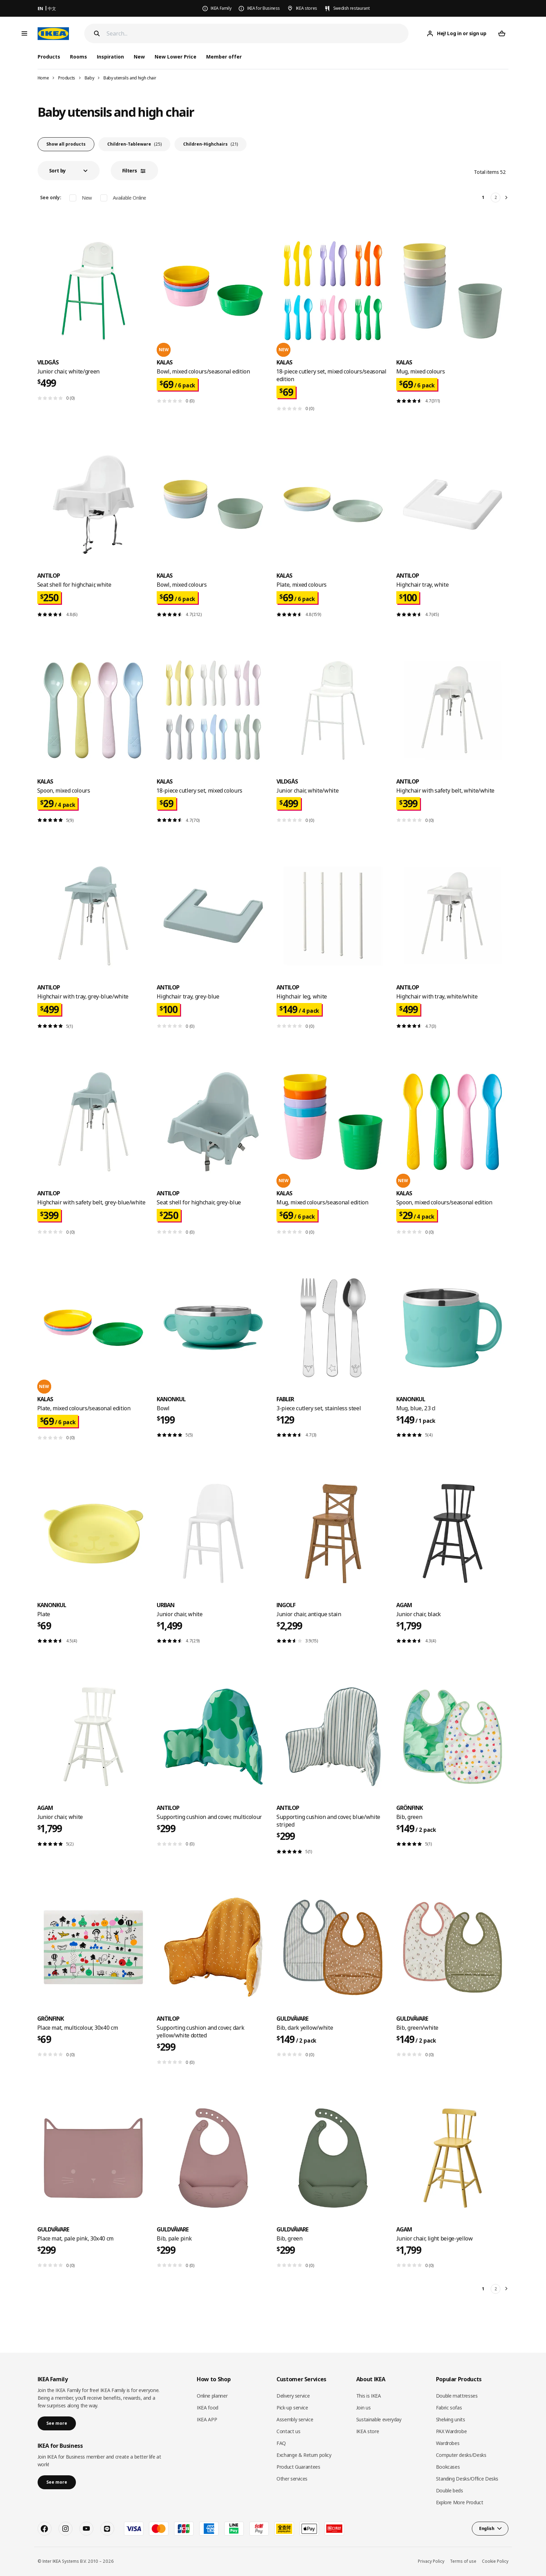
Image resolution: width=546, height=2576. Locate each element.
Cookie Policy (495, 2561)
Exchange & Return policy (304, 2455)
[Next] (507, 197)
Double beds (449, 2490)
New (139, 56)
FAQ (281, 2443)
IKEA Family (221, 8)
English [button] (486, 2528)
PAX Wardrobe (451, 2431)
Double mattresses (457, 2395)
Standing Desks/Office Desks (467, 2478)
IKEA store (367, 2431)
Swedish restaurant (351, 8)
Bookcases (448, 2466)
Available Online (129, 197)
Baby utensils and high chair (129, 78)
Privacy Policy (431, 2561)
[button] (69, 170)
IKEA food (207, 2407)
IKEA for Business (263, 8)
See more (56, 2423)
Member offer (224, 56)
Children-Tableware (134, 144)
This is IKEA (368, 2395)
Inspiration (110, 56)
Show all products (66, 144)
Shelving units (450, 2419)
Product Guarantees (298, 2466)
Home (43, 78)
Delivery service (293, 2395)
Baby (89, 78)
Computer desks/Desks (461, 2455)
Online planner (212, 2395)
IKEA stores (306, 8)
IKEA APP (207, 2419)
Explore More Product (459, 2502)
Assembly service (294, 2419)
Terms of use (463, 2561)
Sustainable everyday (378, 2419)
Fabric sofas (449, 2407)
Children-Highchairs (210, 144)
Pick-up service (292, 2407)
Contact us (288, 2431)
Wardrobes (448, 2443)
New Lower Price (175, 56)
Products (66, 78)
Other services (291, 2478)
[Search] (258, 33)
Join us (363, 2407)
